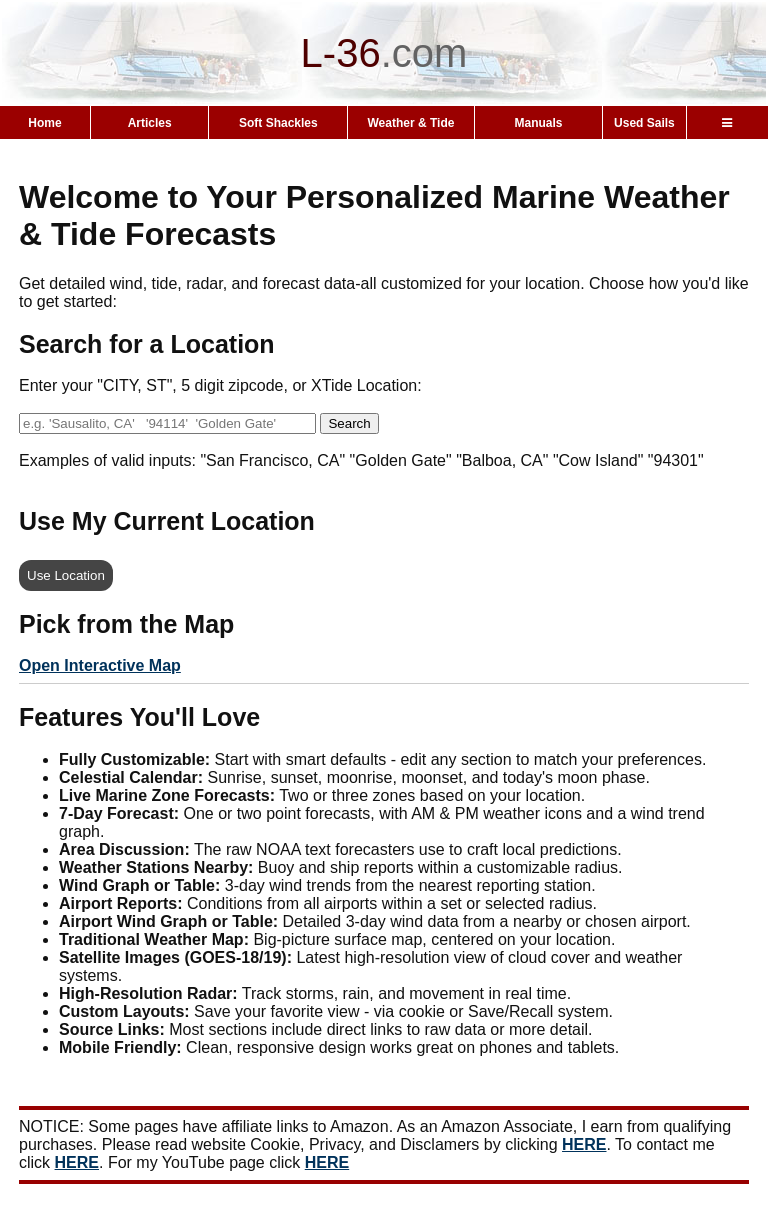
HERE (584, 1144)
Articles (150, 123)
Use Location (66, 575)
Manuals (538, 123)
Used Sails (644, 123)
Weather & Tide (411, 123)
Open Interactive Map (100, 665)
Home (44, 123)
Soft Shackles (278, 123)
